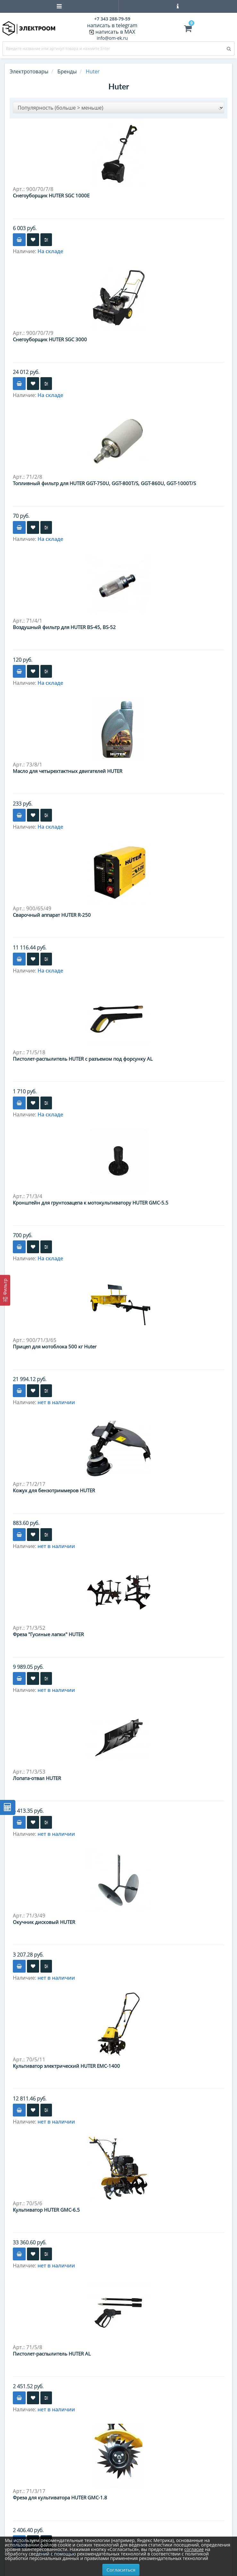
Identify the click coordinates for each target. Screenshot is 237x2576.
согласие (194, 2549)
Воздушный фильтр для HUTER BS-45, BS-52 (64, 627)
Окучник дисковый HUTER (44, 1922)
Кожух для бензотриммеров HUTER (54, 1490)
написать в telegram (112, 25)
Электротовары (29, 71)
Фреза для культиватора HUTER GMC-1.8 (60, 2497)
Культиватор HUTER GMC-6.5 (46, 2210)
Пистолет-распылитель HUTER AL (52, 2353)
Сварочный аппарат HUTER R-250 (52, 915)
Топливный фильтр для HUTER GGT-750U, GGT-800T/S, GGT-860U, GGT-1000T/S (104, 483)
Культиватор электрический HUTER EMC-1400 (66, 2066)
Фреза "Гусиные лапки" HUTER (48, 1634)
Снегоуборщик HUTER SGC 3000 (50, 339)
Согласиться (120, 2569)
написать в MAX (115, 31)
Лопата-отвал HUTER (37, 1778)
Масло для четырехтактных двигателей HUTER (67, 771)
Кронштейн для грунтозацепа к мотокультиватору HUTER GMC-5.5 (90, 1202)
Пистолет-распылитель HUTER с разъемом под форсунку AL (83, 1059)
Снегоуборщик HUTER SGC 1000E (51, 195)
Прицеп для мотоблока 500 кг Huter (55, 1346)
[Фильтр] (5, 1290)
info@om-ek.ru (112, 38)
